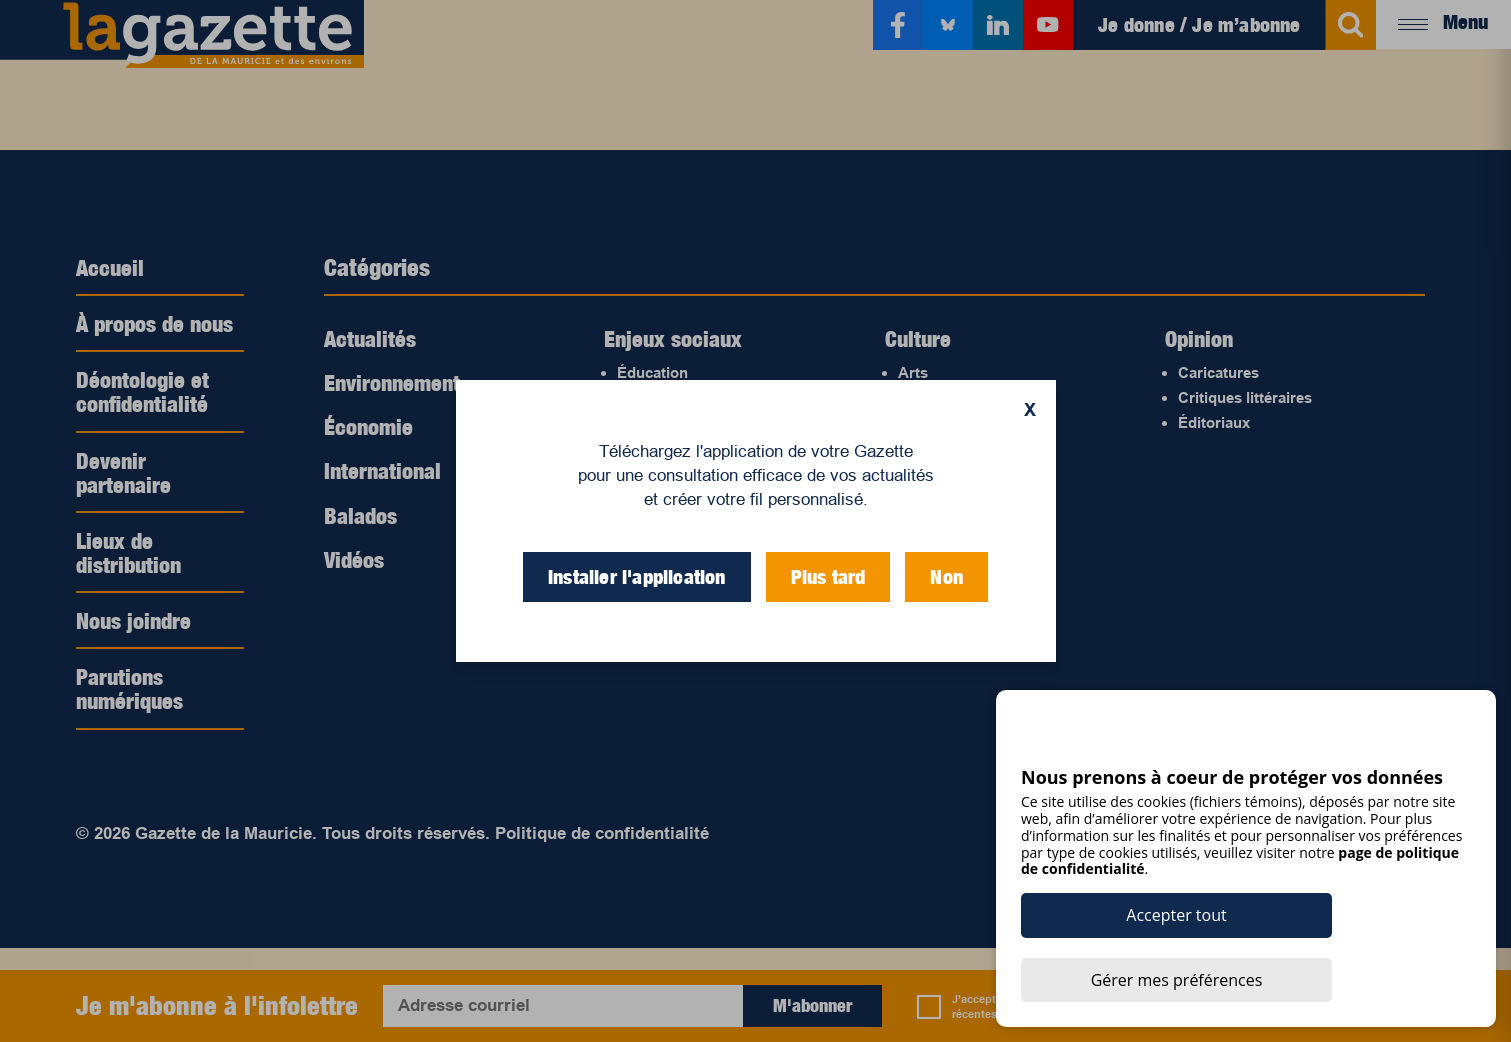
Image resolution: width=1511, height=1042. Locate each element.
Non (946, 577)
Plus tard (828, 577)
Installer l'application (637, 577)
